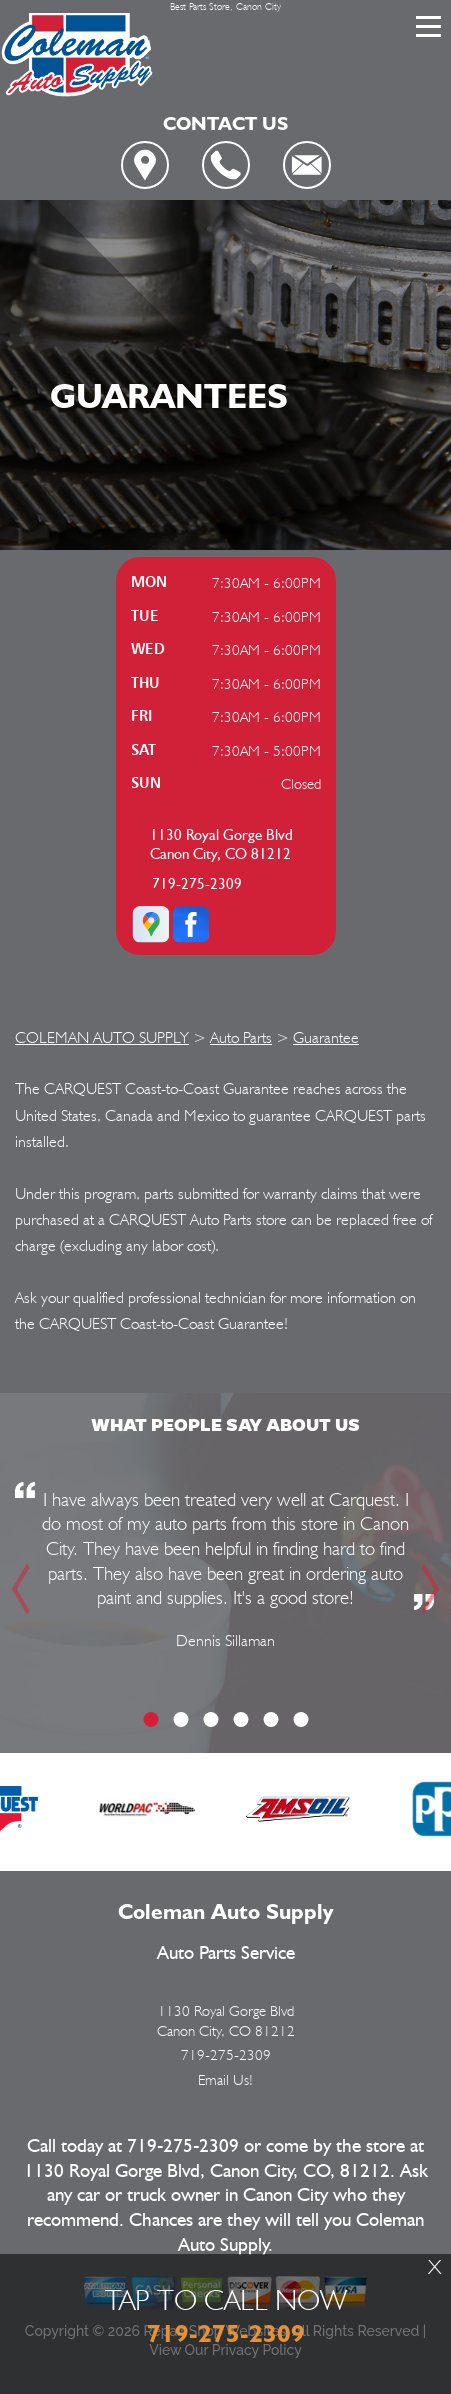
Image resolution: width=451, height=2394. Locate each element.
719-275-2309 (197, 884)
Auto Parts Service (226, 1953)
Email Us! (225, 2080)
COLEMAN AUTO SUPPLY (102, 1037)
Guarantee (326, 1037)
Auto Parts (241, 1037)
